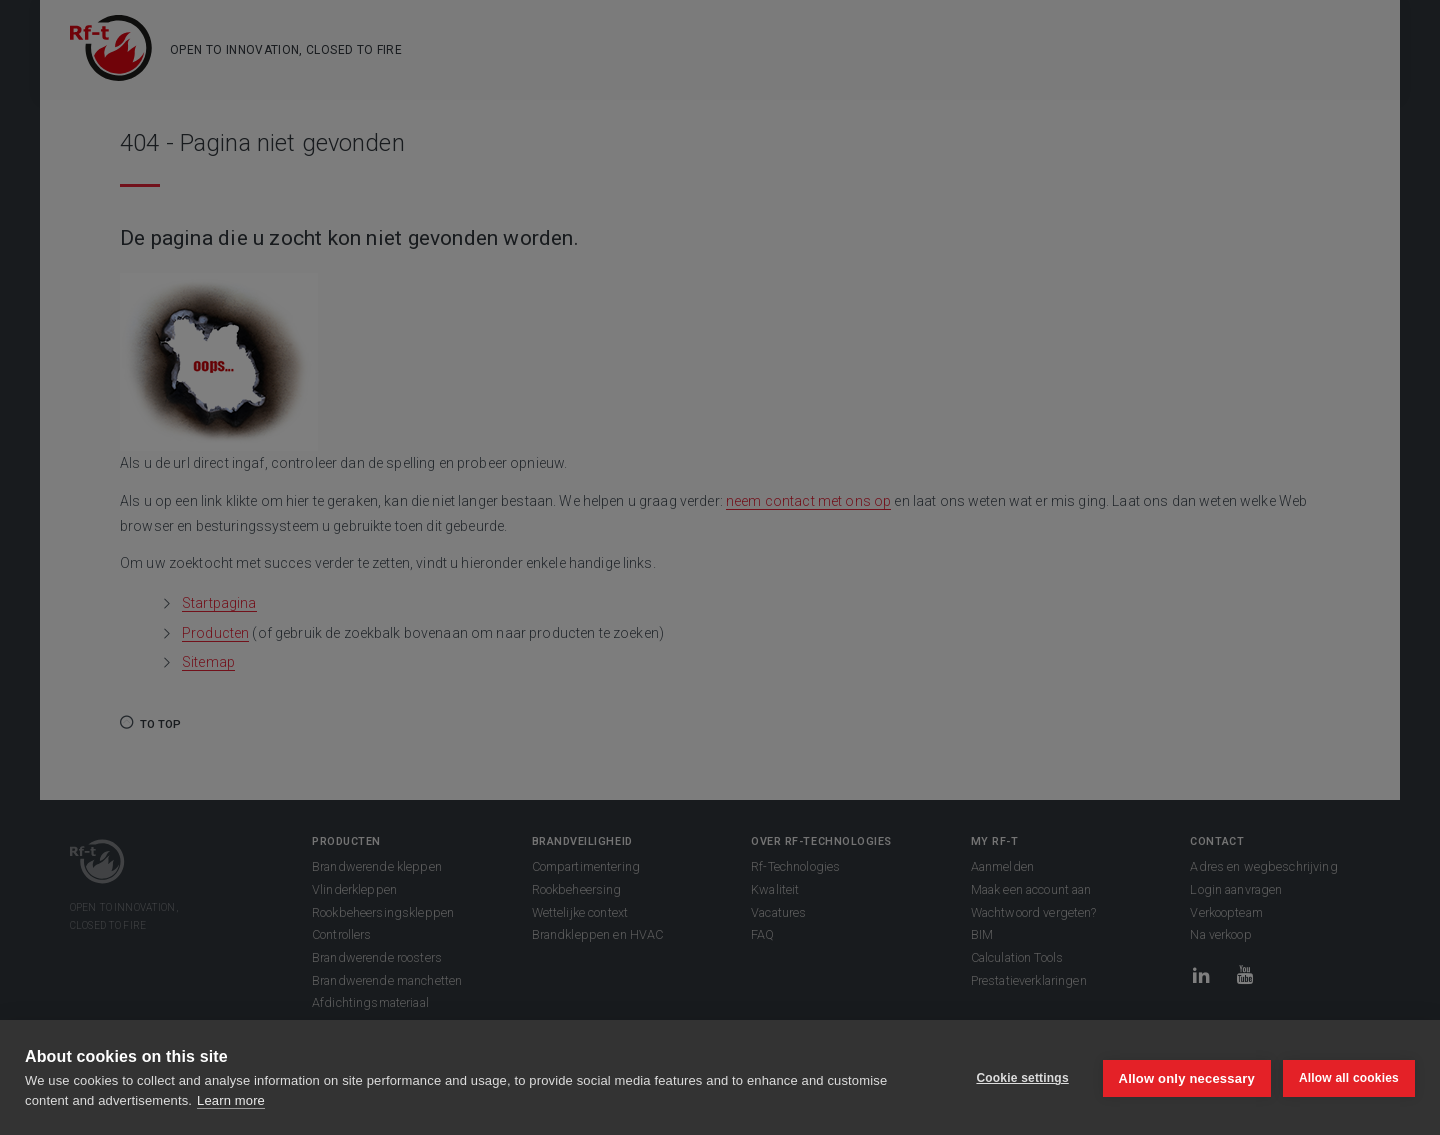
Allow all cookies (1349, 1078)
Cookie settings (1020, 1078)
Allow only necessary (1185, 1077)
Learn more (231, 1100)
